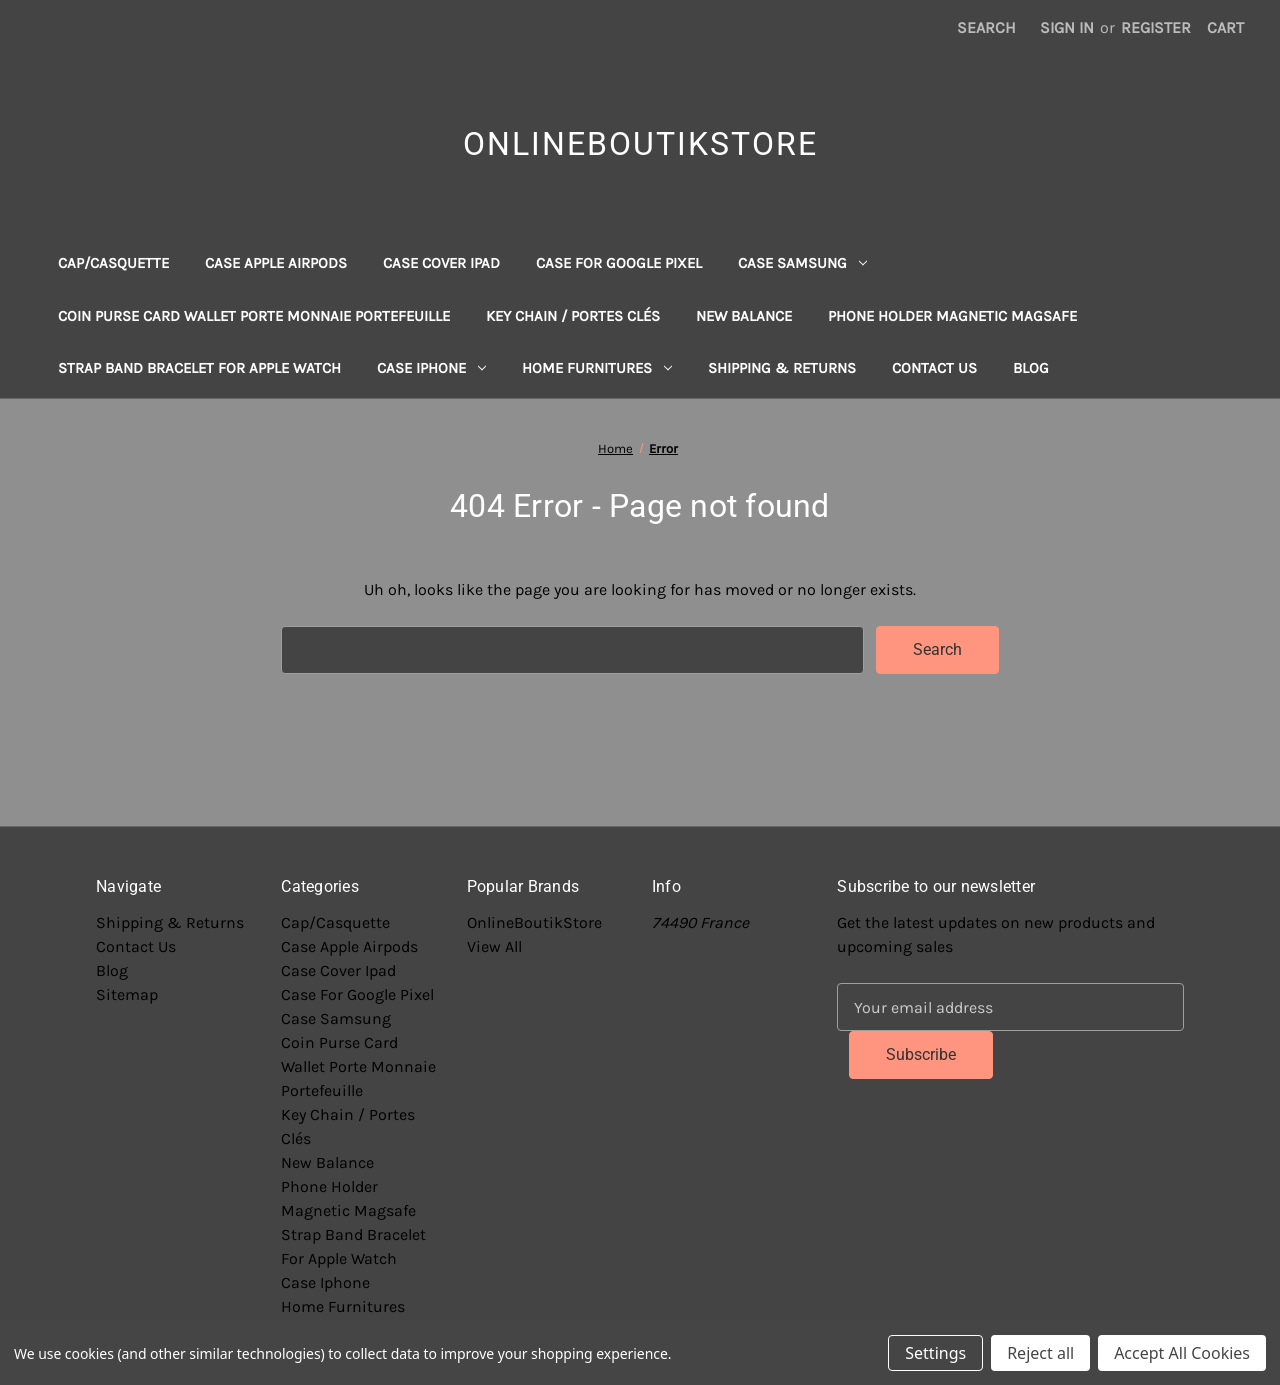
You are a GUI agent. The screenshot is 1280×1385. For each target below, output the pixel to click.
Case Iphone (431, 368)
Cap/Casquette (113, 263)
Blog (1031, 368)
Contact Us (934, 368)
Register (1156, 27)
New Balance (744, 316)
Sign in (1067, 27)
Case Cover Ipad (441, 263)
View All (494, 946)
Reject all (1040, 1353)
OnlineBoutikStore (534, 922)
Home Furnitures (597, 368)
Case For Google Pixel (619, 263)
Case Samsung (802, 263)
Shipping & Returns (782, 368)
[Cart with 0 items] (1225, 28)
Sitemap (127, 994)
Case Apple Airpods (276, 263)
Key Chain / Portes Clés (573, 316)
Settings (935, 1353)
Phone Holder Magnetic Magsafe (952, 316)
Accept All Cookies (1182, 1353)
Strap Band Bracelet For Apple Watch (199, 368)
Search (986, 27)
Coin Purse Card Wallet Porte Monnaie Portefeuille (254, 316)
